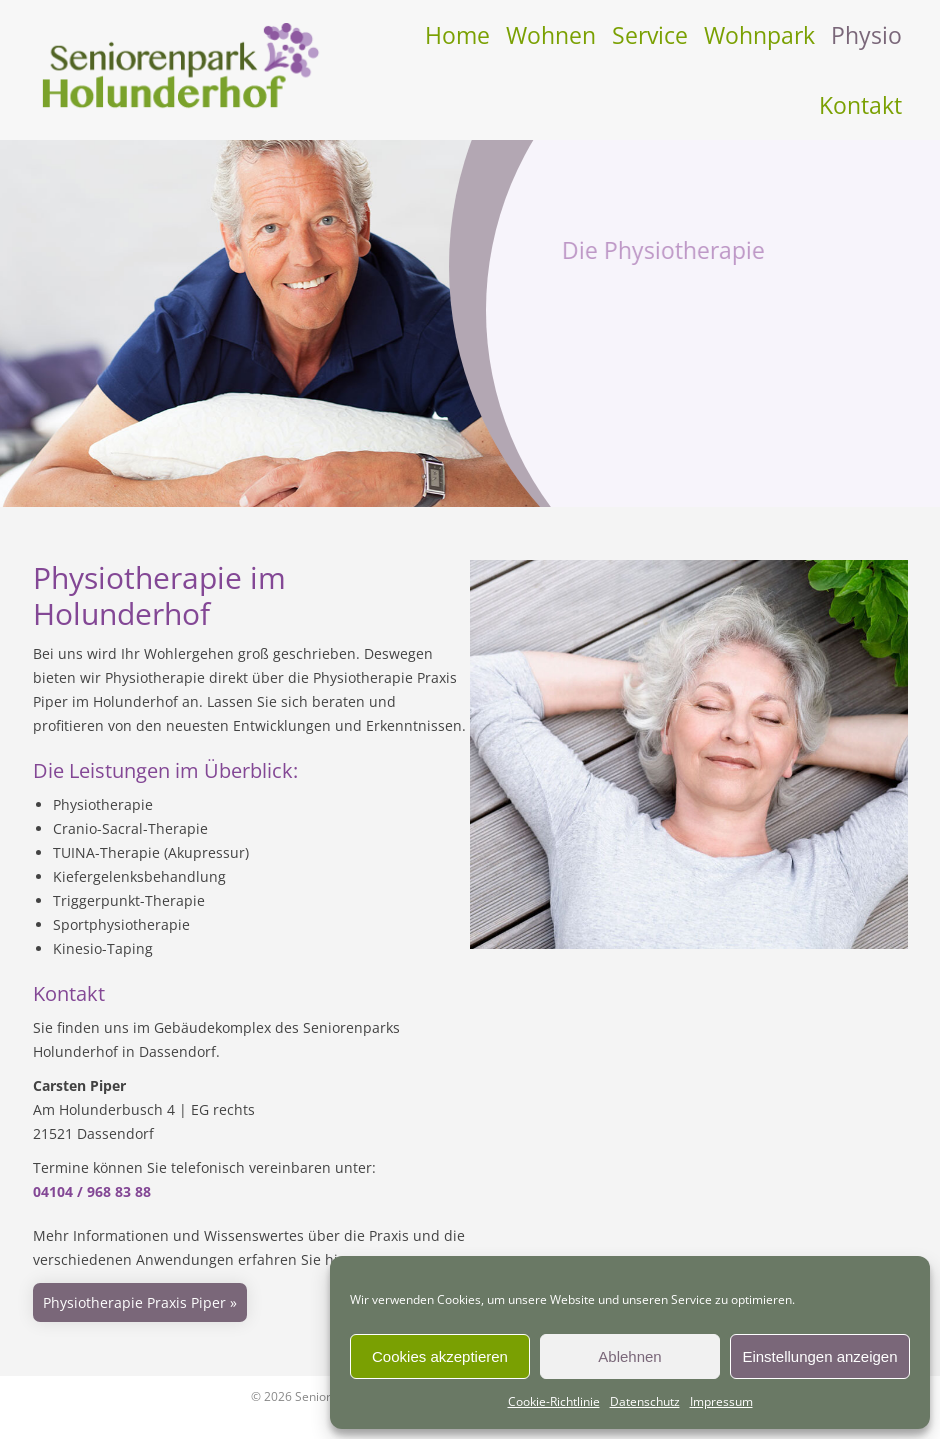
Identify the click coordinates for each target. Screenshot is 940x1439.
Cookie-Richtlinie (554, 1401)
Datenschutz (645, 1401)
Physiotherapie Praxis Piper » (140, 1302)
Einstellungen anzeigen (819, 1356)
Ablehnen (629, 1356)
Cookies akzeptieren (440, 1356)
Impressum (721, 1401)
